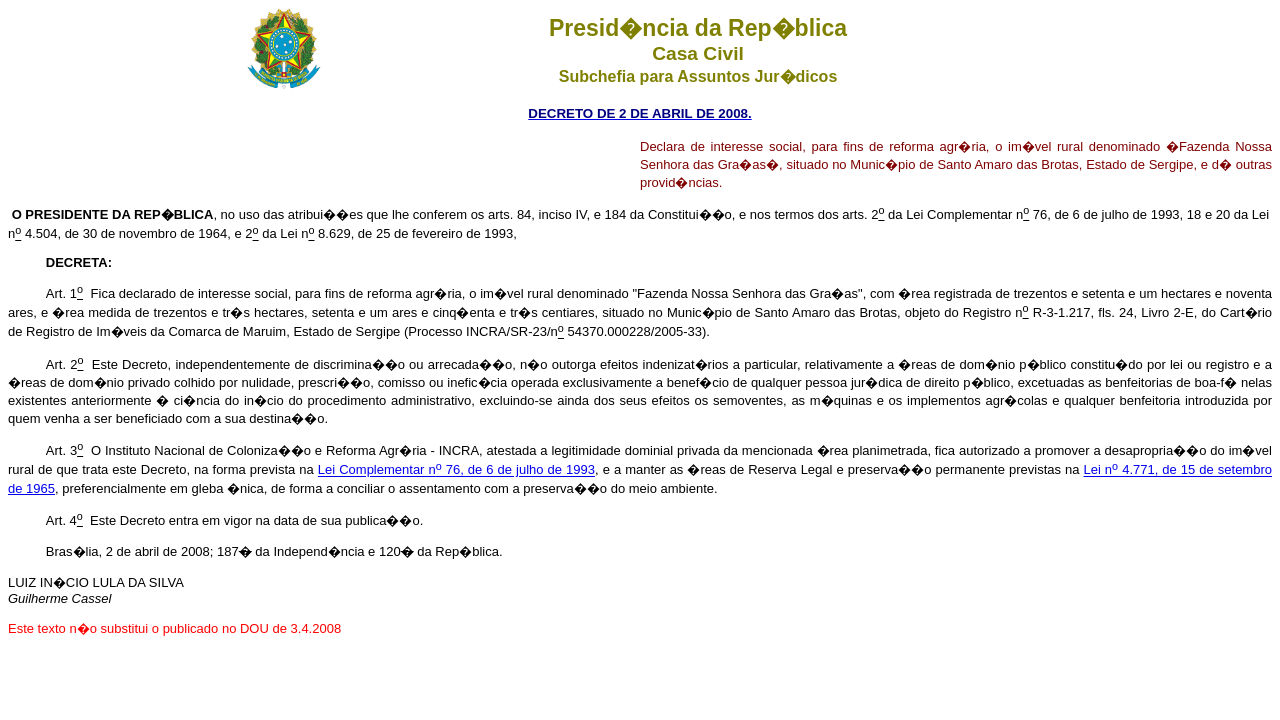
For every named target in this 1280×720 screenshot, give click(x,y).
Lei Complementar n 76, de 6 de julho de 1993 (456, 470)
